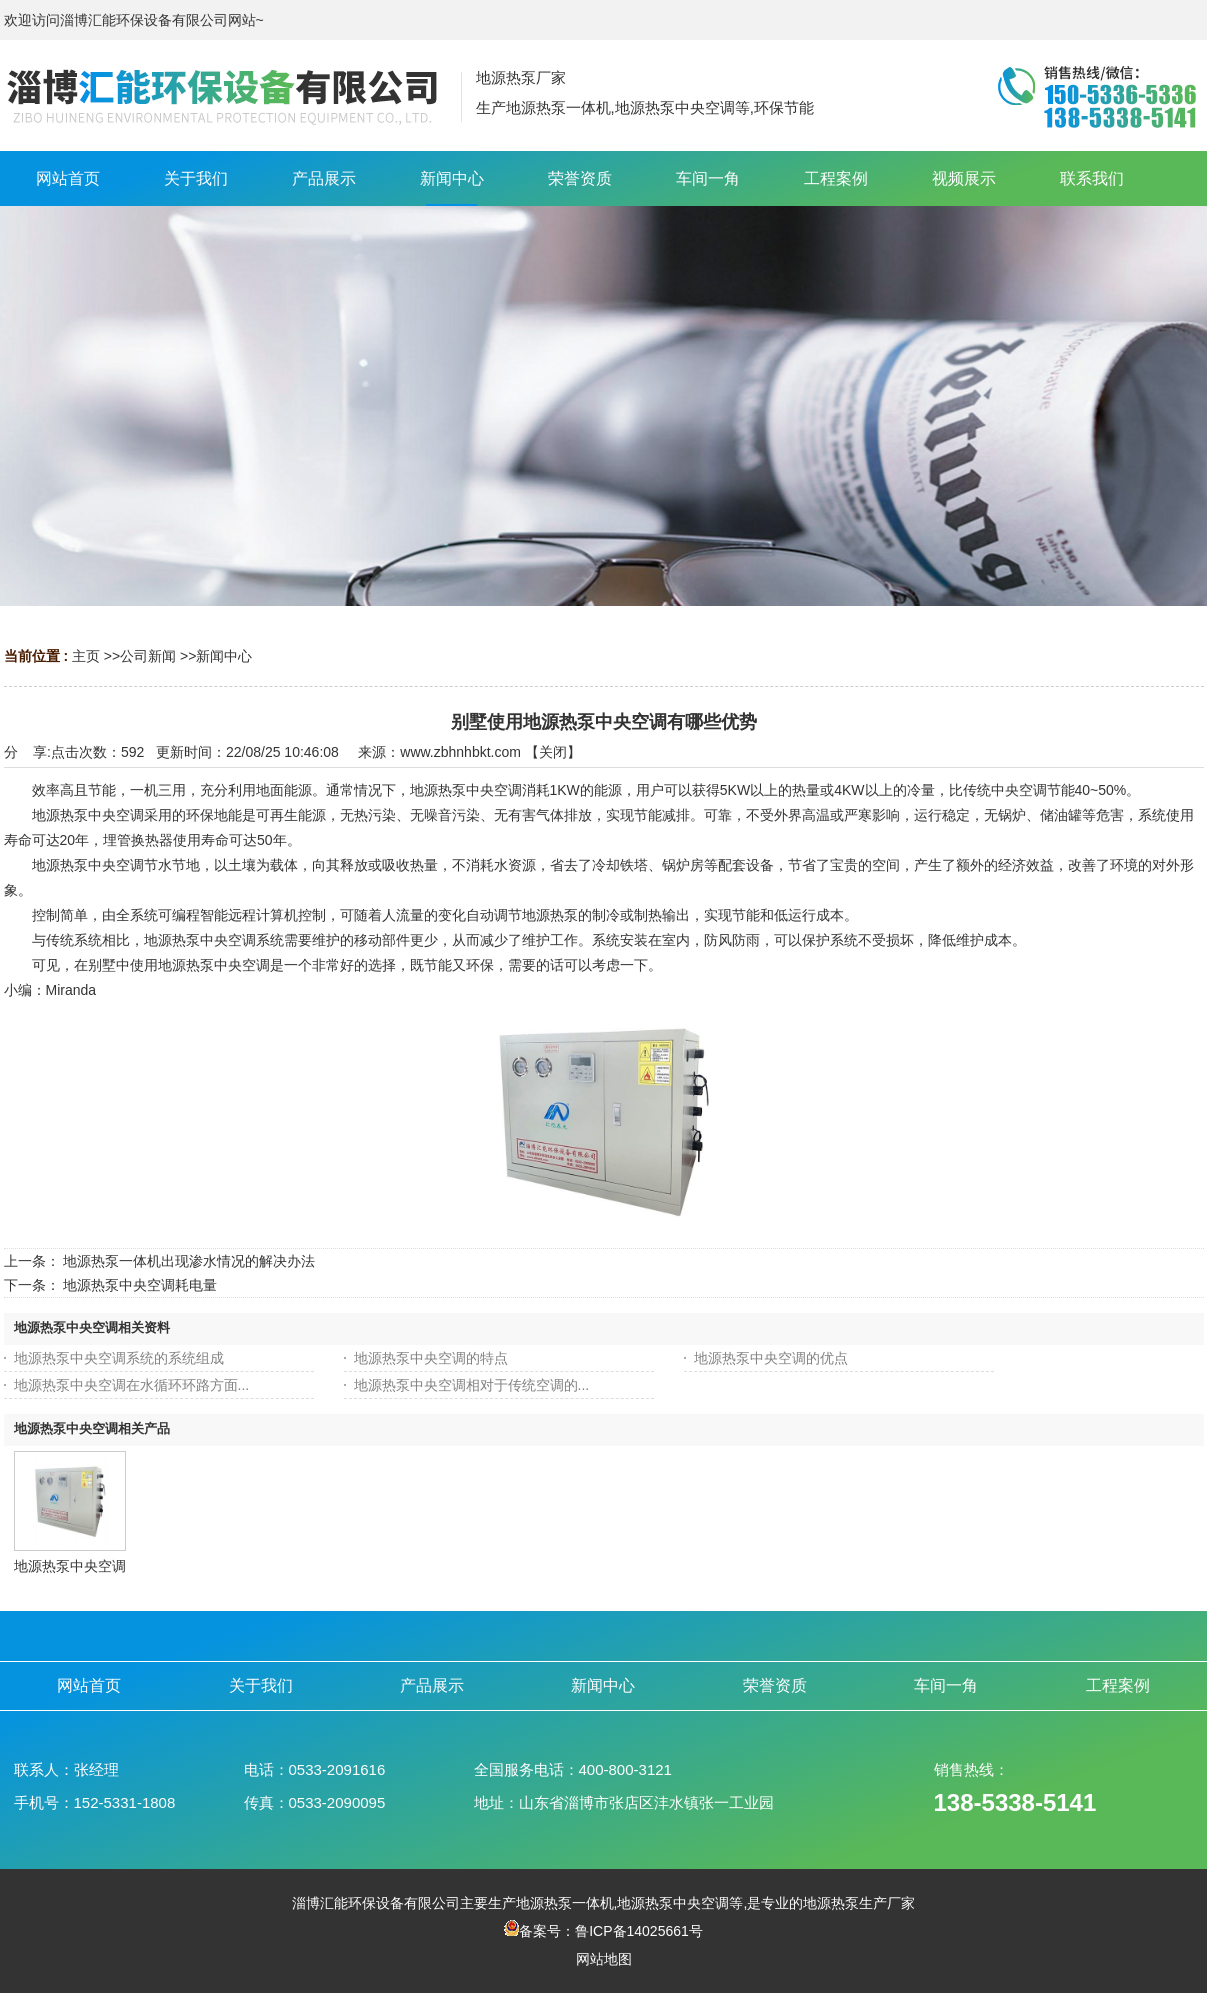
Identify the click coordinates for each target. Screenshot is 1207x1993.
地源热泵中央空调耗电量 (140, 1285)
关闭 (553, 752)
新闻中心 (224, 656)
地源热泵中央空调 (70, 1566)
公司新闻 (148, 656)
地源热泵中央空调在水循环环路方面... (132, 1385)
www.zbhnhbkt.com (460, 752)
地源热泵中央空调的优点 (771, 1358)
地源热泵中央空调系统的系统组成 (119, 1358)
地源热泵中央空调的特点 (431, 1358)
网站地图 (604, 1959)
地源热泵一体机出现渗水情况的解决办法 (189, 1261)
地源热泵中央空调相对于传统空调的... (472, 1385)
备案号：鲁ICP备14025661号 (603, 1931)
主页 (86, 656)
